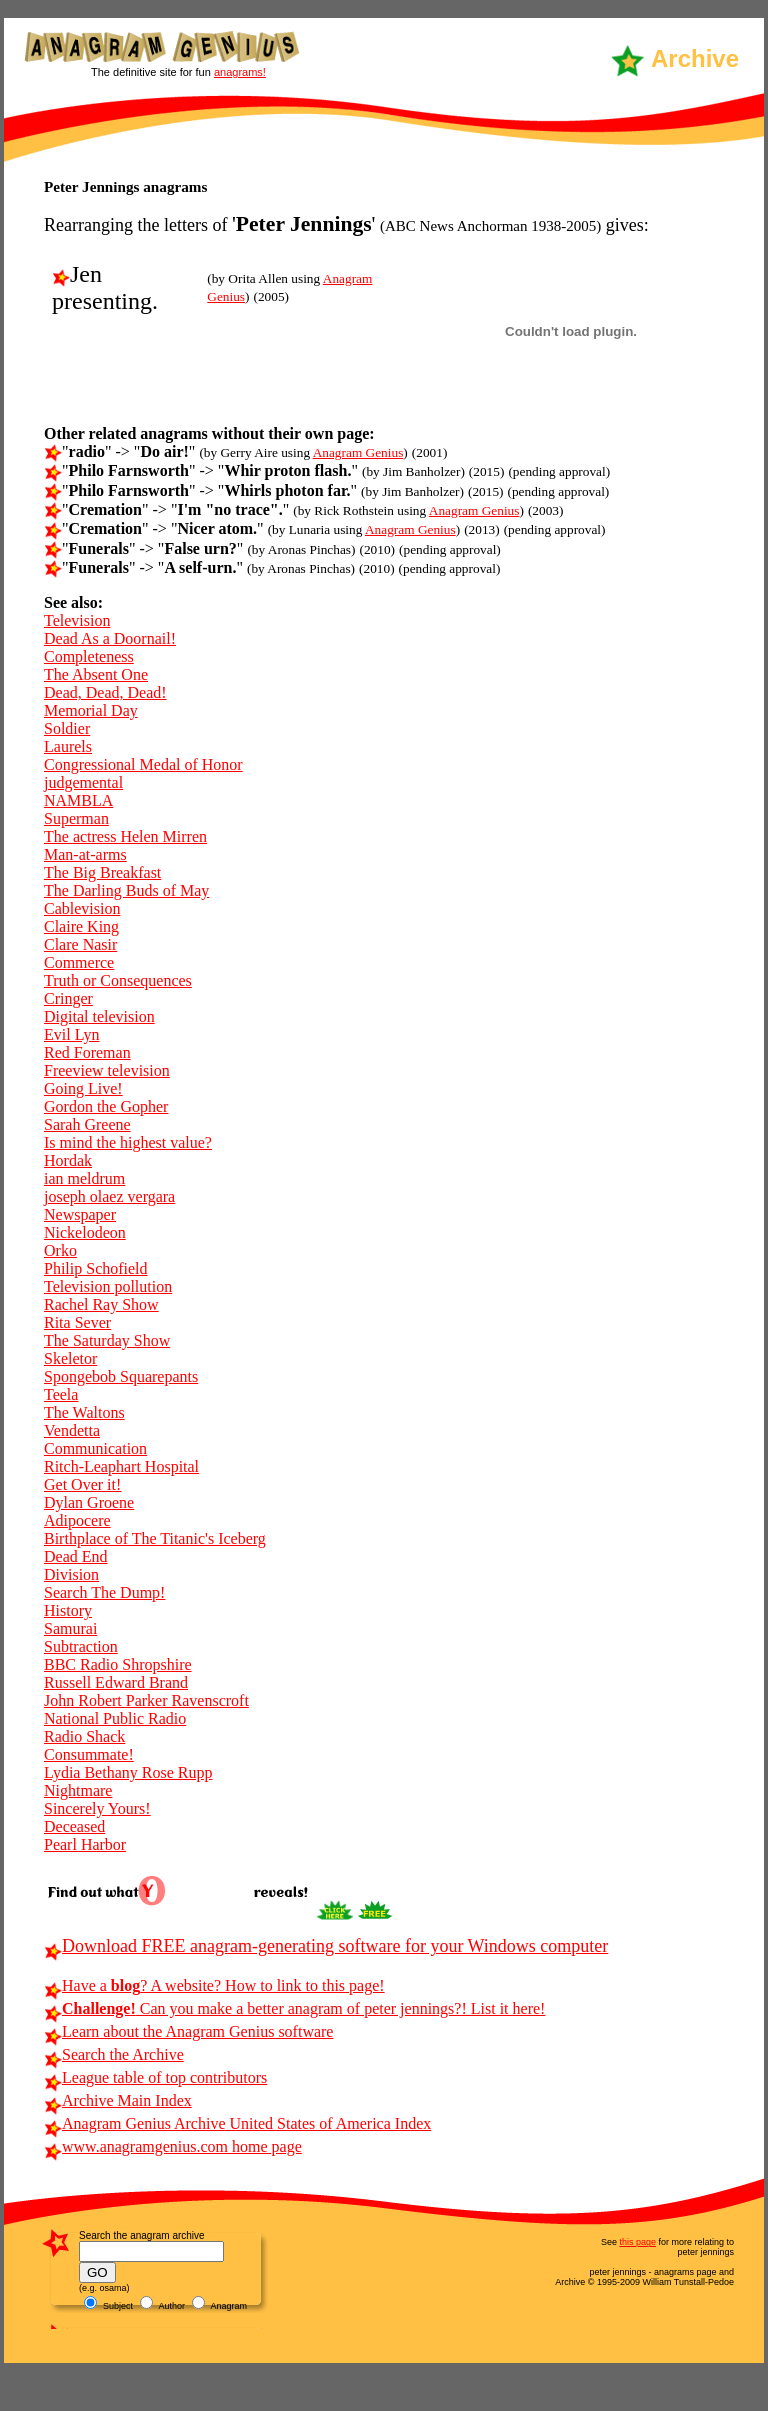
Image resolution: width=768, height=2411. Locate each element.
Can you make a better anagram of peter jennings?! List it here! (294, 2008)
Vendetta (72, 1430)
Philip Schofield (96, 1268)
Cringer (68, 998)
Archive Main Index (118, 2100)
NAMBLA (78, 800)
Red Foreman (87, 1052)
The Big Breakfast (102, 872)
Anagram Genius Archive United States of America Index (237, 2123)
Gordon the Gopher (106, 1106)
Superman (76, 818)
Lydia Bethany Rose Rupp (128, 1772)
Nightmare (78, 1790)
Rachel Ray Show (101, 1304)
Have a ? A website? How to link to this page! (214, 1985)
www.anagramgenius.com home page (173, 2146)
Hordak (68, 1160)
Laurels (68, 746)
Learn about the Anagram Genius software (188, 2031)
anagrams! (240, 72)
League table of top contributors (155, 2077)
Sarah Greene (87, 1124)
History (68, 1610)
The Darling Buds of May (126, 890)
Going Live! (83, 1088)
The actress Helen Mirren (125, 836)
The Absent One (96, 674)
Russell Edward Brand (116, 1682)
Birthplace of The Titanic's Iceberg (155, 1538)
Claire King (81, 926)
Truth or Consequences (118, 980)
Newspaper (80, 1214)
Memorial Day (91, 710)
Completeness (89, 656)
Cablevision (82, 908)
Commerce (79, 962)
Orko (60, 1250)
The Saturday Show (107, 1340)
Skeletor (70, 1358)
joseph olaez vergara (109, 1196)
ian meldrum (84, 1178)
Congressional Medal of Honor (143, 764)
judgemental (83, 782)
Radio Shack (84, 1736)
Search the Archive (114, 2054)
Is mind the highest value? (128, 1142)
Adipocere (77, 1520)
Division (71, 1574)
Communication (95, 1448)
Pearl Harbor (85, 1844)
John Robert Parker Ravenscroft (146, 1700)
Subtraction (81, 1646)
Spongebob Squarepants (121, 1376)
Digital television (99, 1016)
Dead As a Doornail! (110, 638)
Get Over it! (82, 1484)
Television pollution (108, 1286)
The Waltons (84, 1412)
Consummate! (89, 1754)
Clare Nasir (80, 944)
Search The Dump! (104, 1592)
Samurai (70, 1628)
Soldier (67, 728)
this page (637, 2242)
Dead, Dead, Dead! (105, 692)
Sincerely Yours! (97, 1808)
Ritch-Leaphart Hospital (121, 1466)
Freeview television (107, 1070)
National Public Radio (115, 1718)
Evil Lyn (72, 1034)
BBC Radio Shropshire (118, 1664)
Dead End (76, 1556)
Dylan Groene (89, 1502)
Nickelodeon (85, 1232)
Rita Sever (77, 1322)
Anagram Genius (358, 452)
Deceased (74, 1826)
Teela (61, 1394)
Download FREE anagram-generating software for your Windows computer (326, 1946)
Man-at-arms (85, 854)
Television (77, 620)
